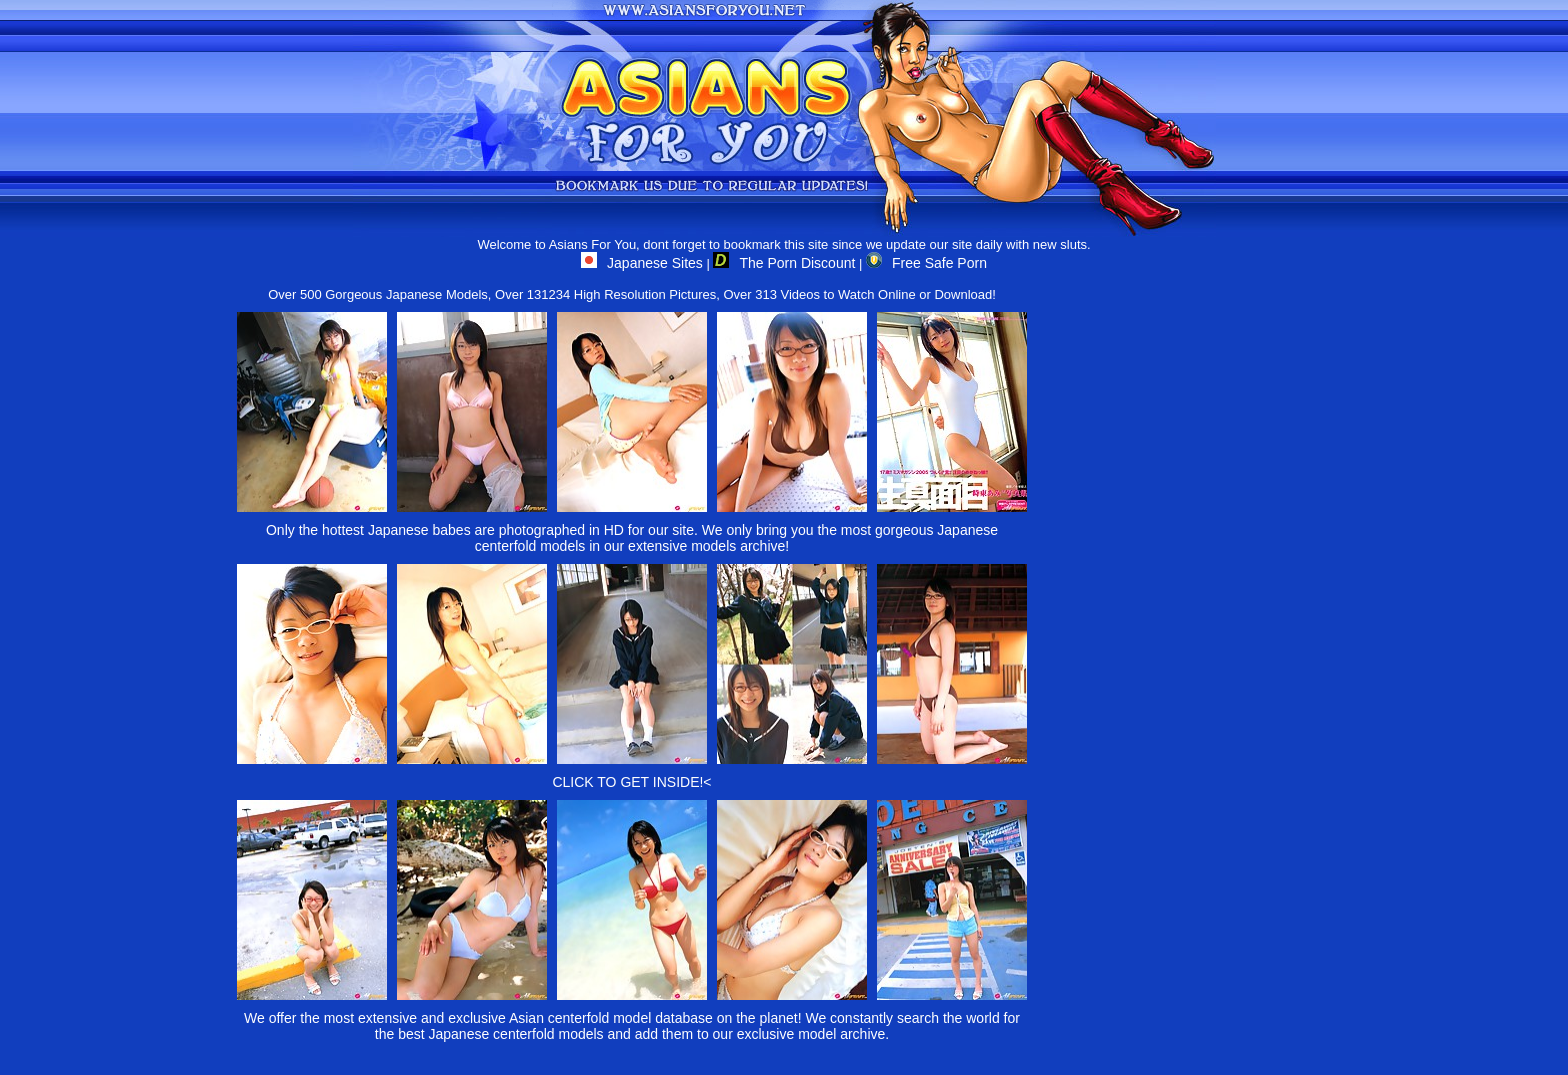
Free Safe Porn (926, 263)
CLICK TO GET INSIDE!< (631, 782)
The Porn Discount (784, 263)
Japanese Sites (642, 263)
